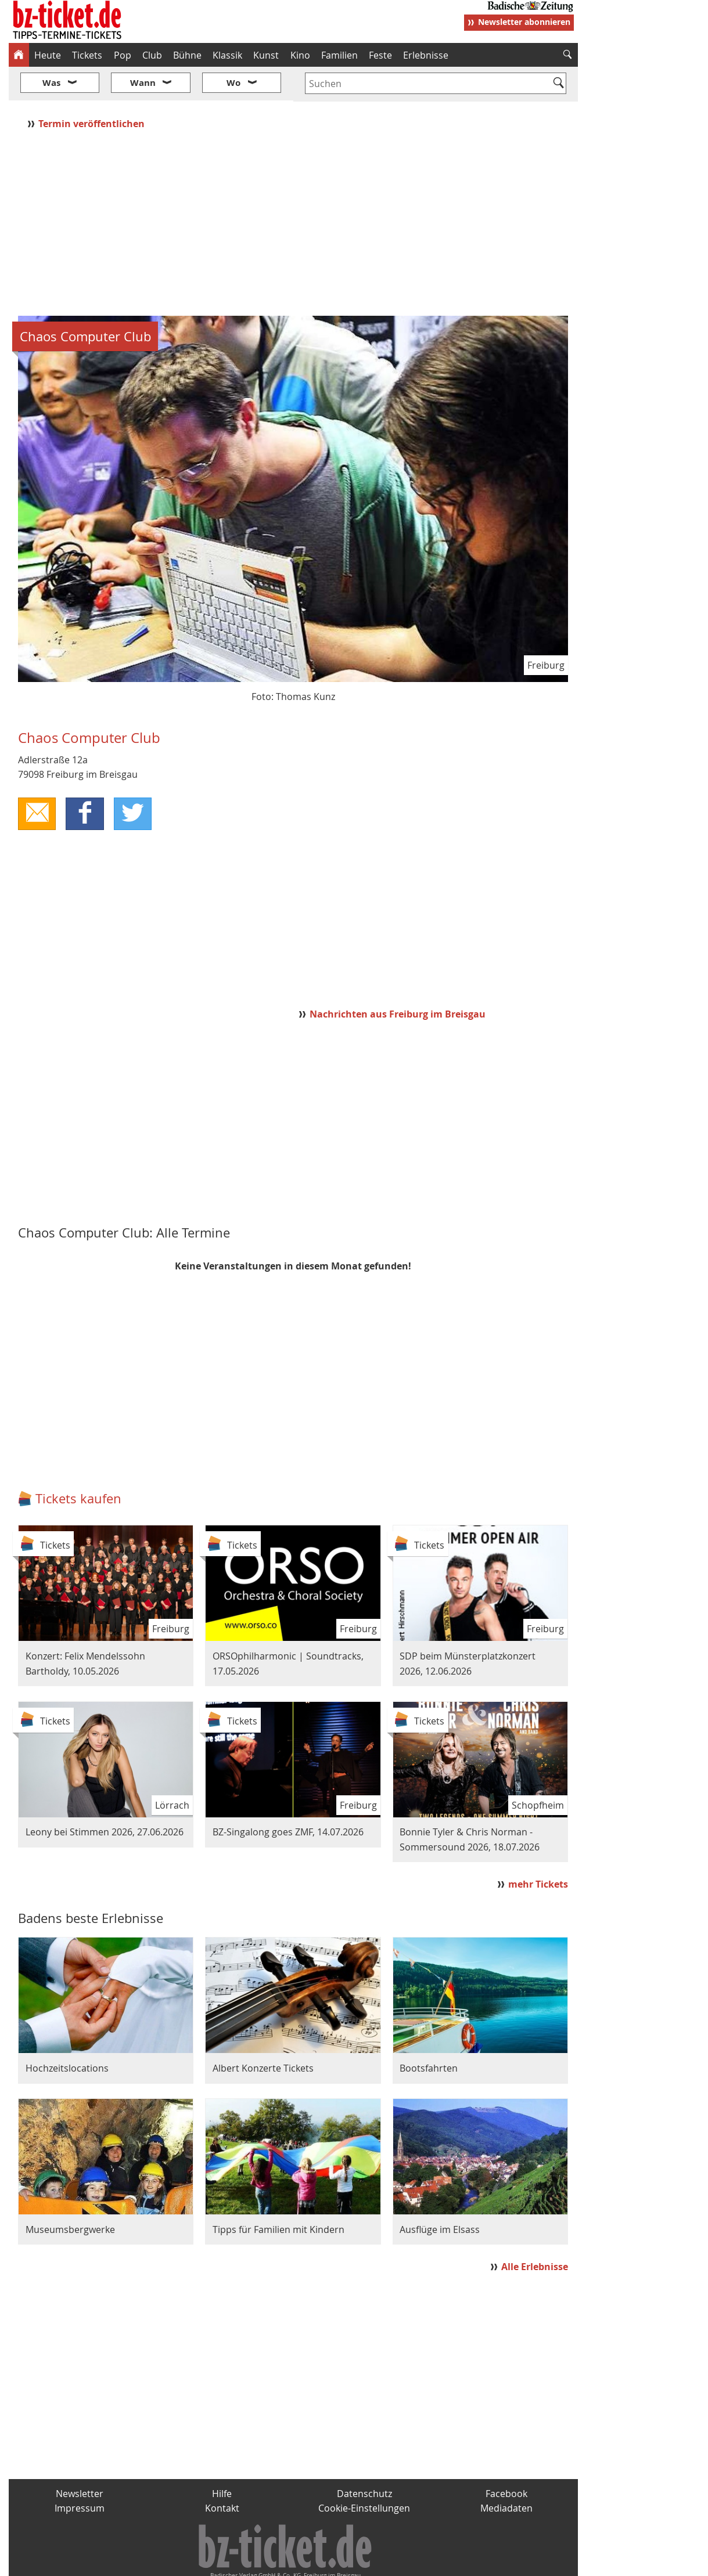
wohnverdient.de (352, 2562)
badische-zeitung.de (157, 2562)
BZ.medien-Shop (437, 2562)
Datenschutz (364, 2458)
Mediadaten (506, 2473)
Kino (300, 55)
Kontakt (222, 2473)
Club (152, 55)
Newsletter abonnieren (524, 21)
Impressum (80, 2473)
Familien (339, 55)
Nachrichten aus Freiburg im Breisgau (398, 979)
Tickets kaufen (78, 1464)
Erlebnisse (425, 55)
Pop (122, 55)
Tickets (87, 55)
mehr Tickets (538, 1849)
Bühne (187, 55)
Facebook (506, 2458)
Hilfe (222, 2458)
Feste (380, 55)
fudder (289, 2562)
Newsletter (79, 2458)
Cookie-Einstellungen (364, 2473)
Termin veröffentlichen (92, 88)
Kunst (266, 55)
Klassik (227, 55)
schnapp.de (237, 2562)
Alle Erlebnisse (534, 2231)
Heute (47, 55)
